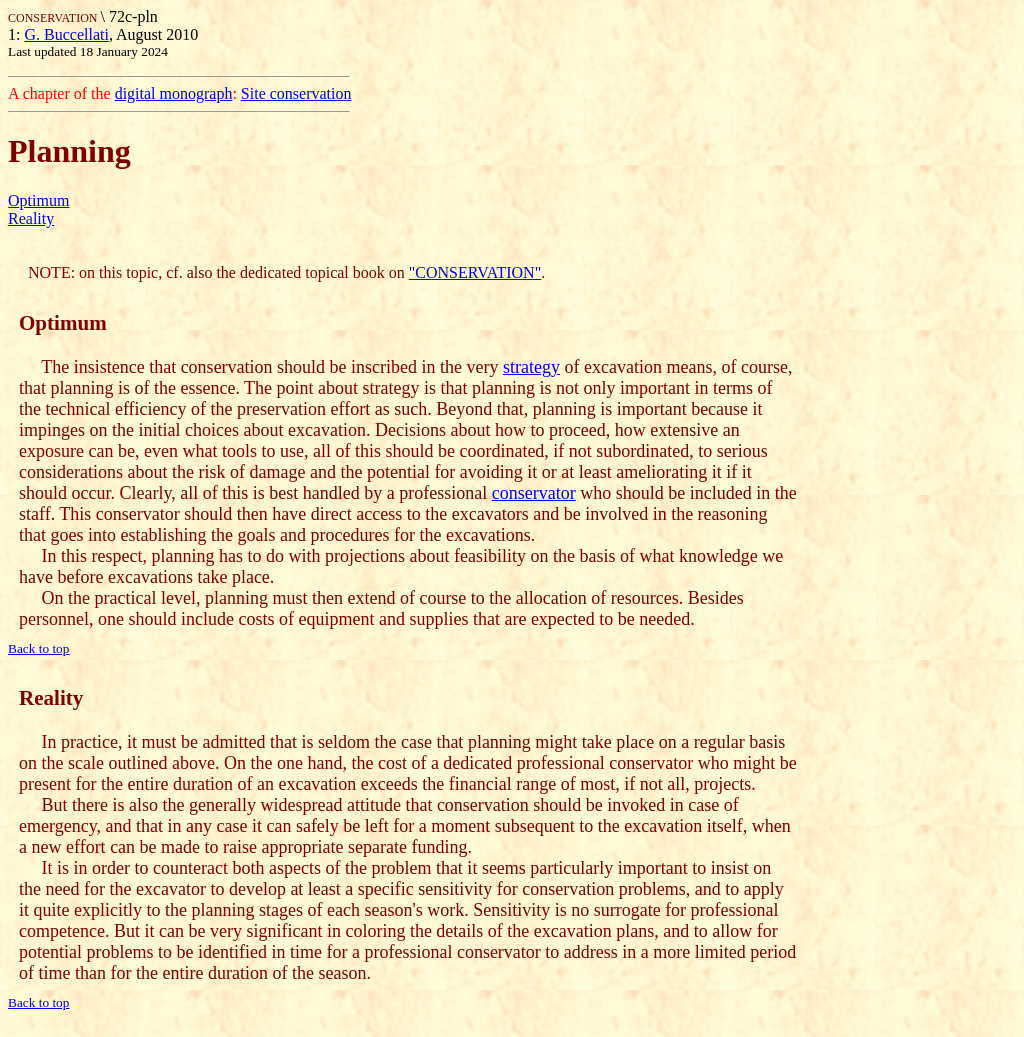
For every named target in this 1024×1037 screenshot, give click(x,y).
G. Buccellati (66, 34)
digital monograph (174, 93)
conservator (534, 493)
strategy (531, 367)
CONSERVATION (54, 18)
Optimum (38, 200)
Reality (31, 218)
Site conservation (296, 93)
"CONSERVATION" (475, 272)
